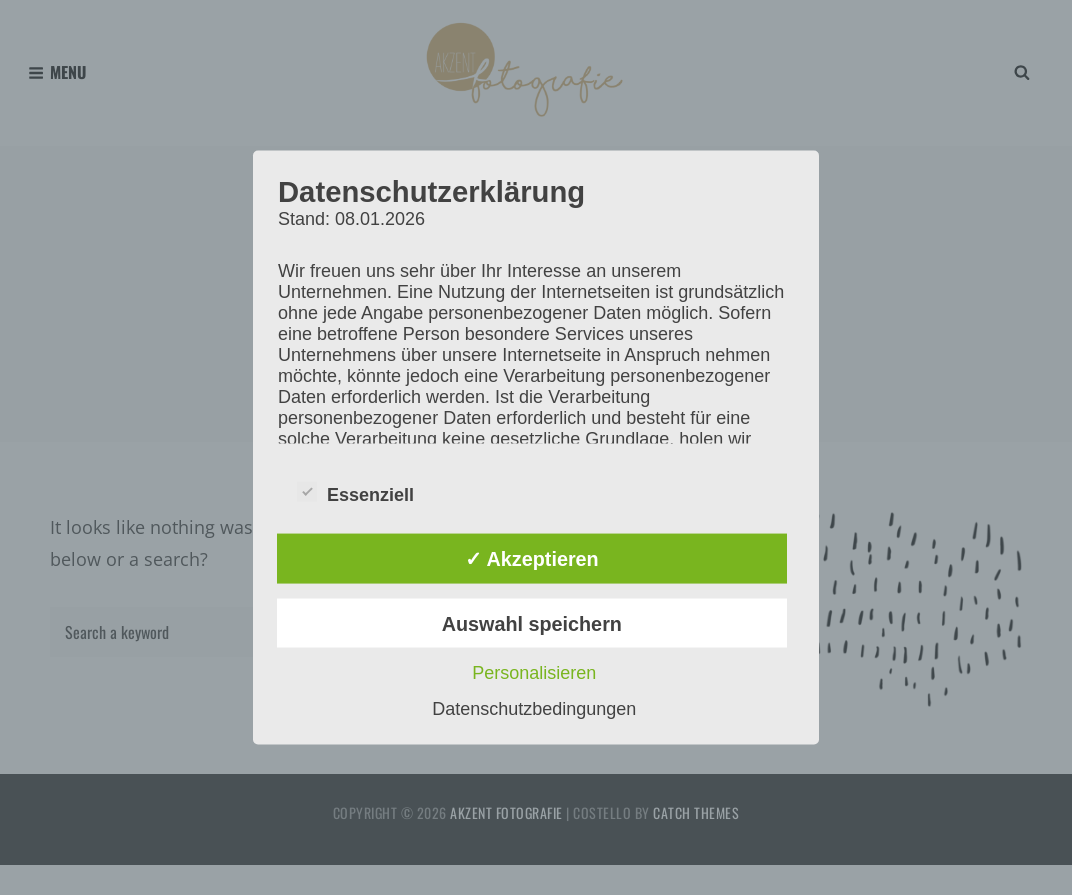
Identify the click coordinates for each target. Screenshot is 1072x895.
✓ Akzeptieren (532, 558)
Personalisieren (534, 673)
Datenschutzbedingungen (534, 709)
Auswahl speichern (532, 623)
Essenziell (355, 491)
